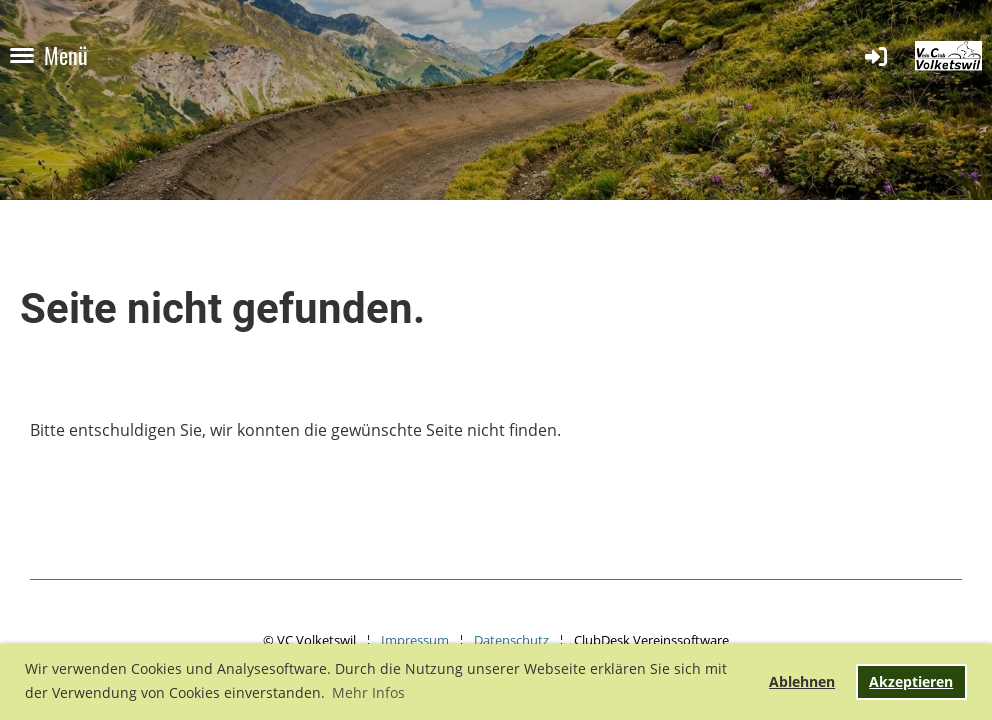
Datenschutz (511, 640)
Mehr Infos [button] (368, 692)
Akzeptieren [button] (911, 681)
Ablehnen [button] (802, 681)
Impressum (415, 640)
